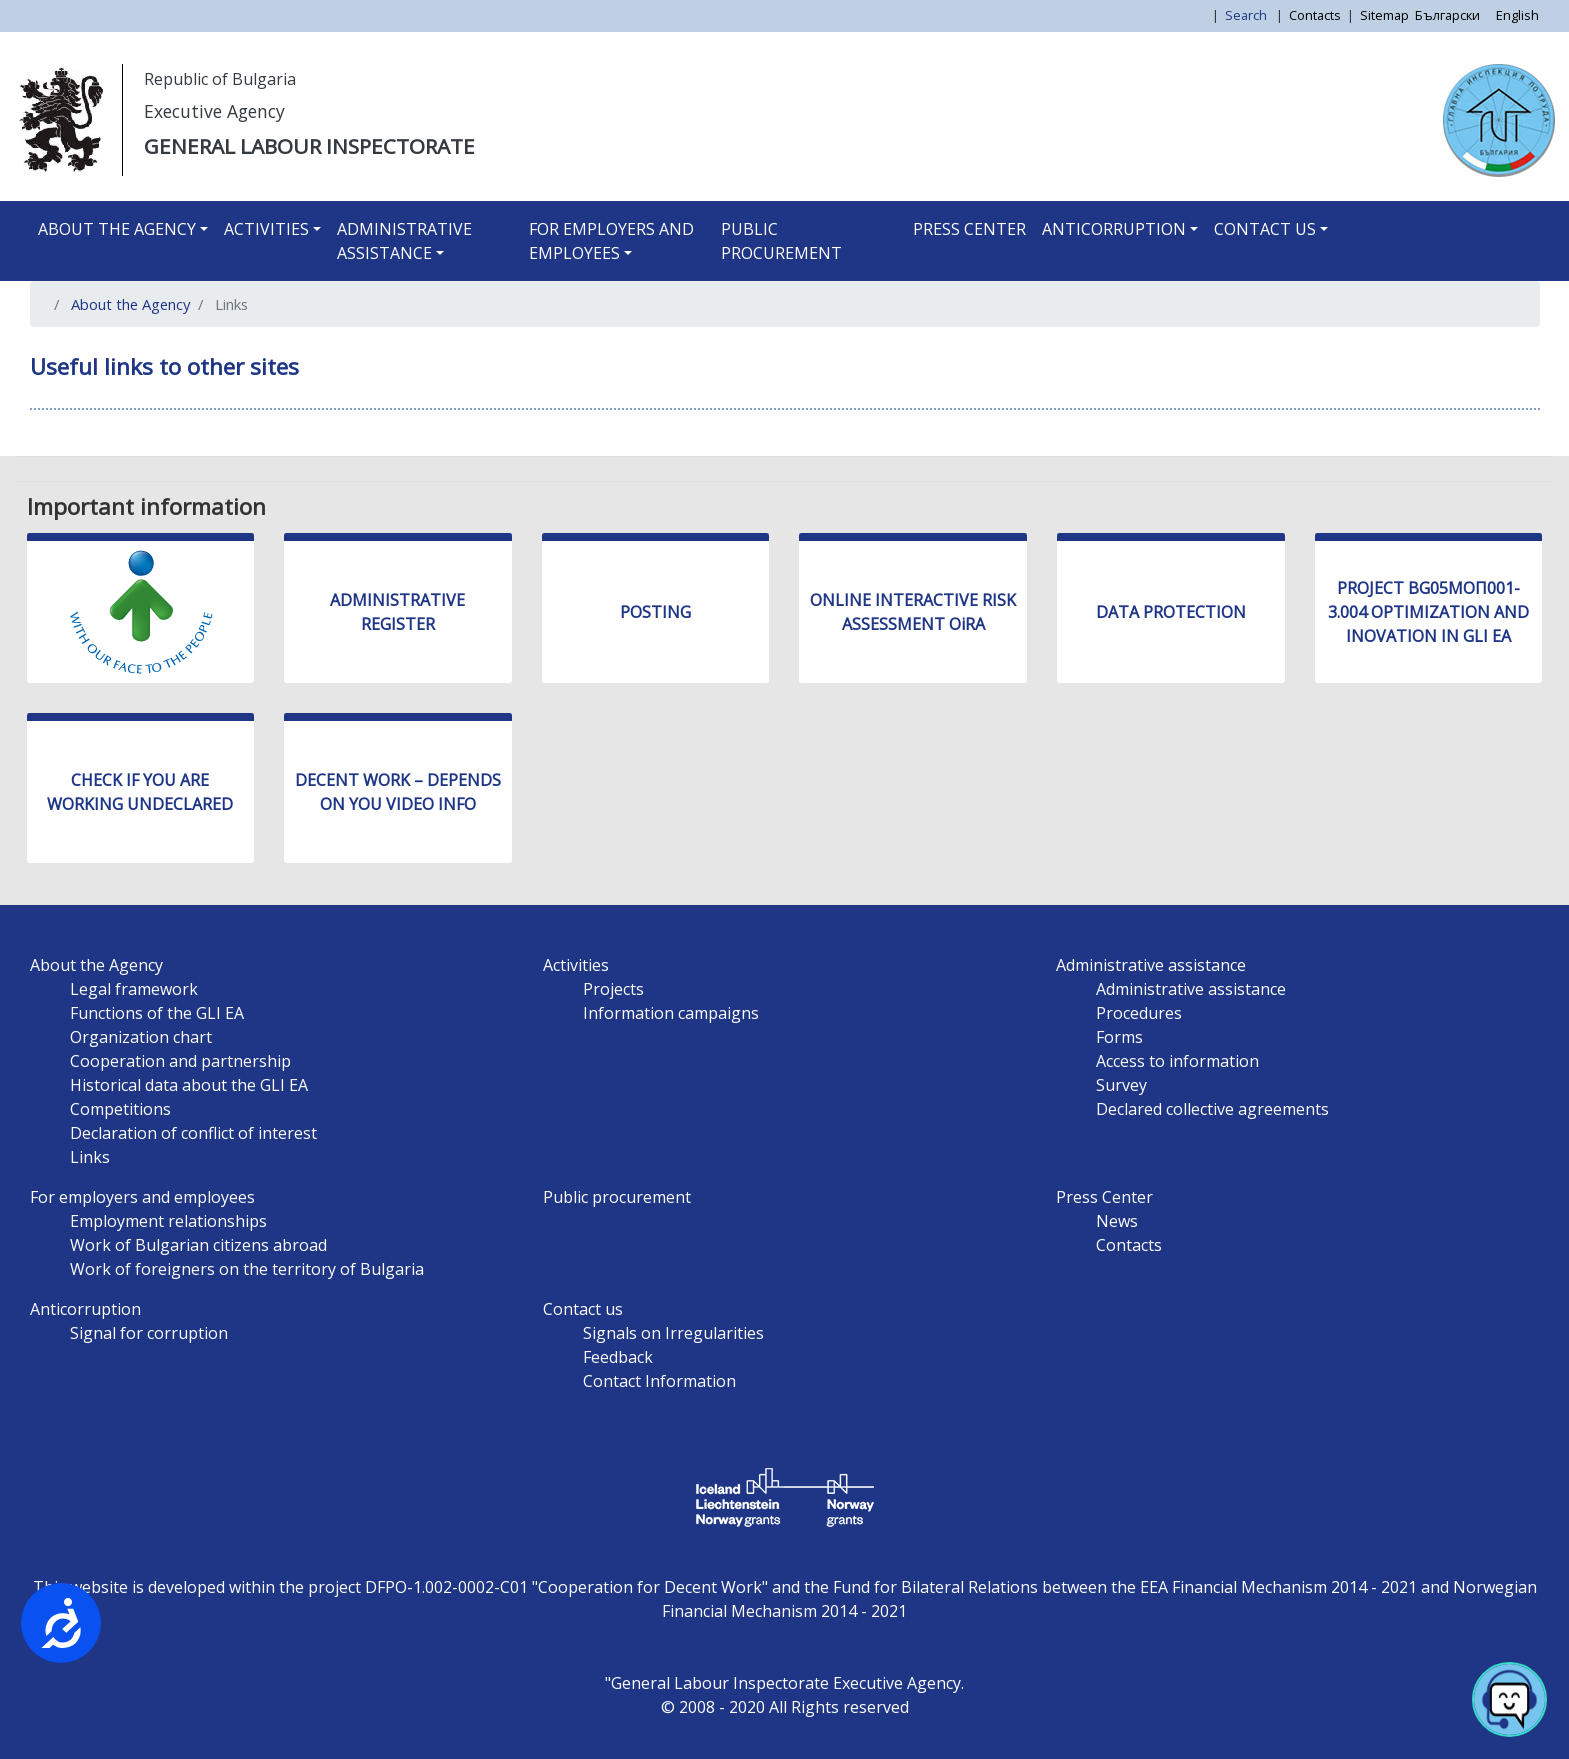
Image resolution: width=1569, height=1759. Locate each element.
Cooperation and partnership (180, 1061)
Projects (613, 989)
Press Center (969, 229)
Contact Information (659, 1381)
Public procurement (781, 241)
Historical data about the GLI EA (189, 1085)
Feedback (618, 1357)
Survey (1121, 1085)
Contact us (1265, 229)
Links (90, 1157)
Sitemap (1384, 15)
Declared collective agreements (1212, 1109)
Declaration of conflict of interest (193, 1133)
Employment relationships (168, 1221)
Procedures (1139, 1013)
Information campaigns (671, 1013)
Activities (266, 229)
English (1517, 15)
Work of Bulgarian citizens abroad (198, 1245)
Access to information (1177, 1061)
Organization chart (141, 1037)
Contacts (1315, 15)
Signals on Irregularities (673, 1333)
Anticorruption (1114, 229)
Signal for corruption (149, 1333)
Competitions (120, 1109)
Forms (1119, 1037)
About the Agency (117, 229)
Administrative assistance (404, 241)
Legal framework (134, 989)
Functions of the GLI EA (157, 1013)
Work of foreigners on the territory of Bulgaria (247, 1269)
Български (1447, 15)
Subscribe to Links (53, 448)
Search (1247, 15)
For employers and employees (611, 241)
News (1117, 1221)
